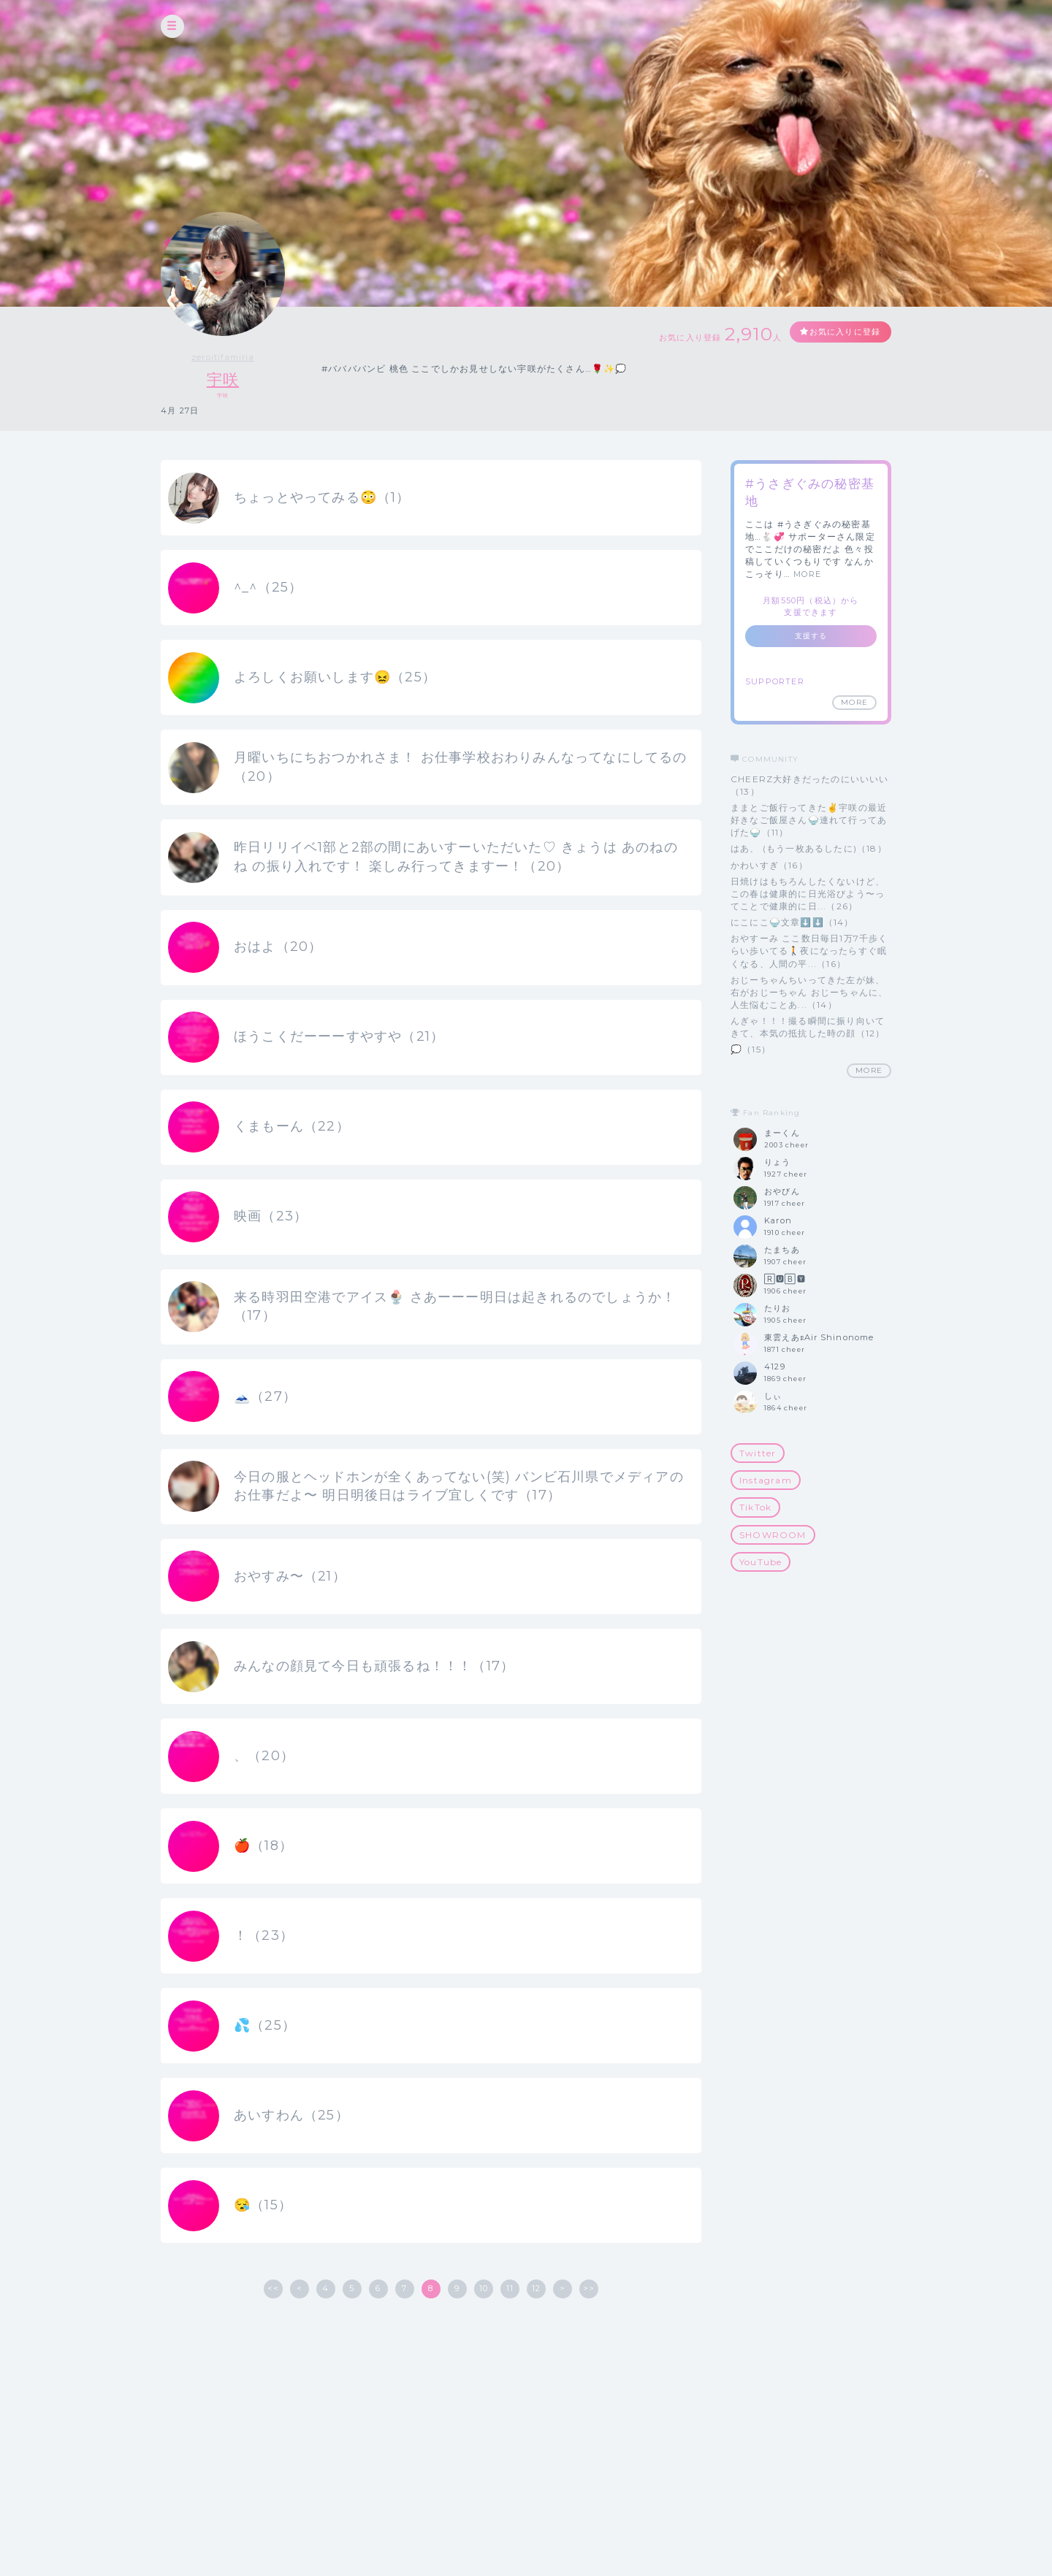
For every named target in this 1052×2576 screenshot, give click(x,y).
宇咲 (223, 379)
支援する (811, 636)
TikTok (755, 1507)
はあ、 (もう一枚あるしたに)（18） (809, 849)
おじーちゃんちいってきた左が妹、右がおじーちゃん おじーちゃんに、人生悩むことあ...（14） (809, 992)
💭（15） (751, 1049)
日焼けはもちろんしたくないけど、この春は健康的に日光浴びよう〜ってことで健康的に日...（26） (808, 893)
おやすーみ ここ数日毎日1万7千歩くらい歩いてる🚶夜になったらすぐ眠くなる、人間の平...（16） (809, 951)
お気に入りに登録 (838, 332)
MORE (807, 575)
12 (536, 2390)
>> (589, 2390)
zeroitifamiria (222, 357)
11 (510, 2390)
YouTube (760, 1561)
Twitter (757, 1453)
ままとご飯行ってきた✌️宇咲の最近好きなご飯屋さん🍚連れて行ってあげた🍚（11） (809, 820)
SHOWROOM (773, 1534)
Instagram (765, 1480)
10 (483, 2390)
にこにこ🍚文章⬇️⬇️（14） (792, 922)
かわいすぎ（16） (769, 865)
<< (273, 2390)
